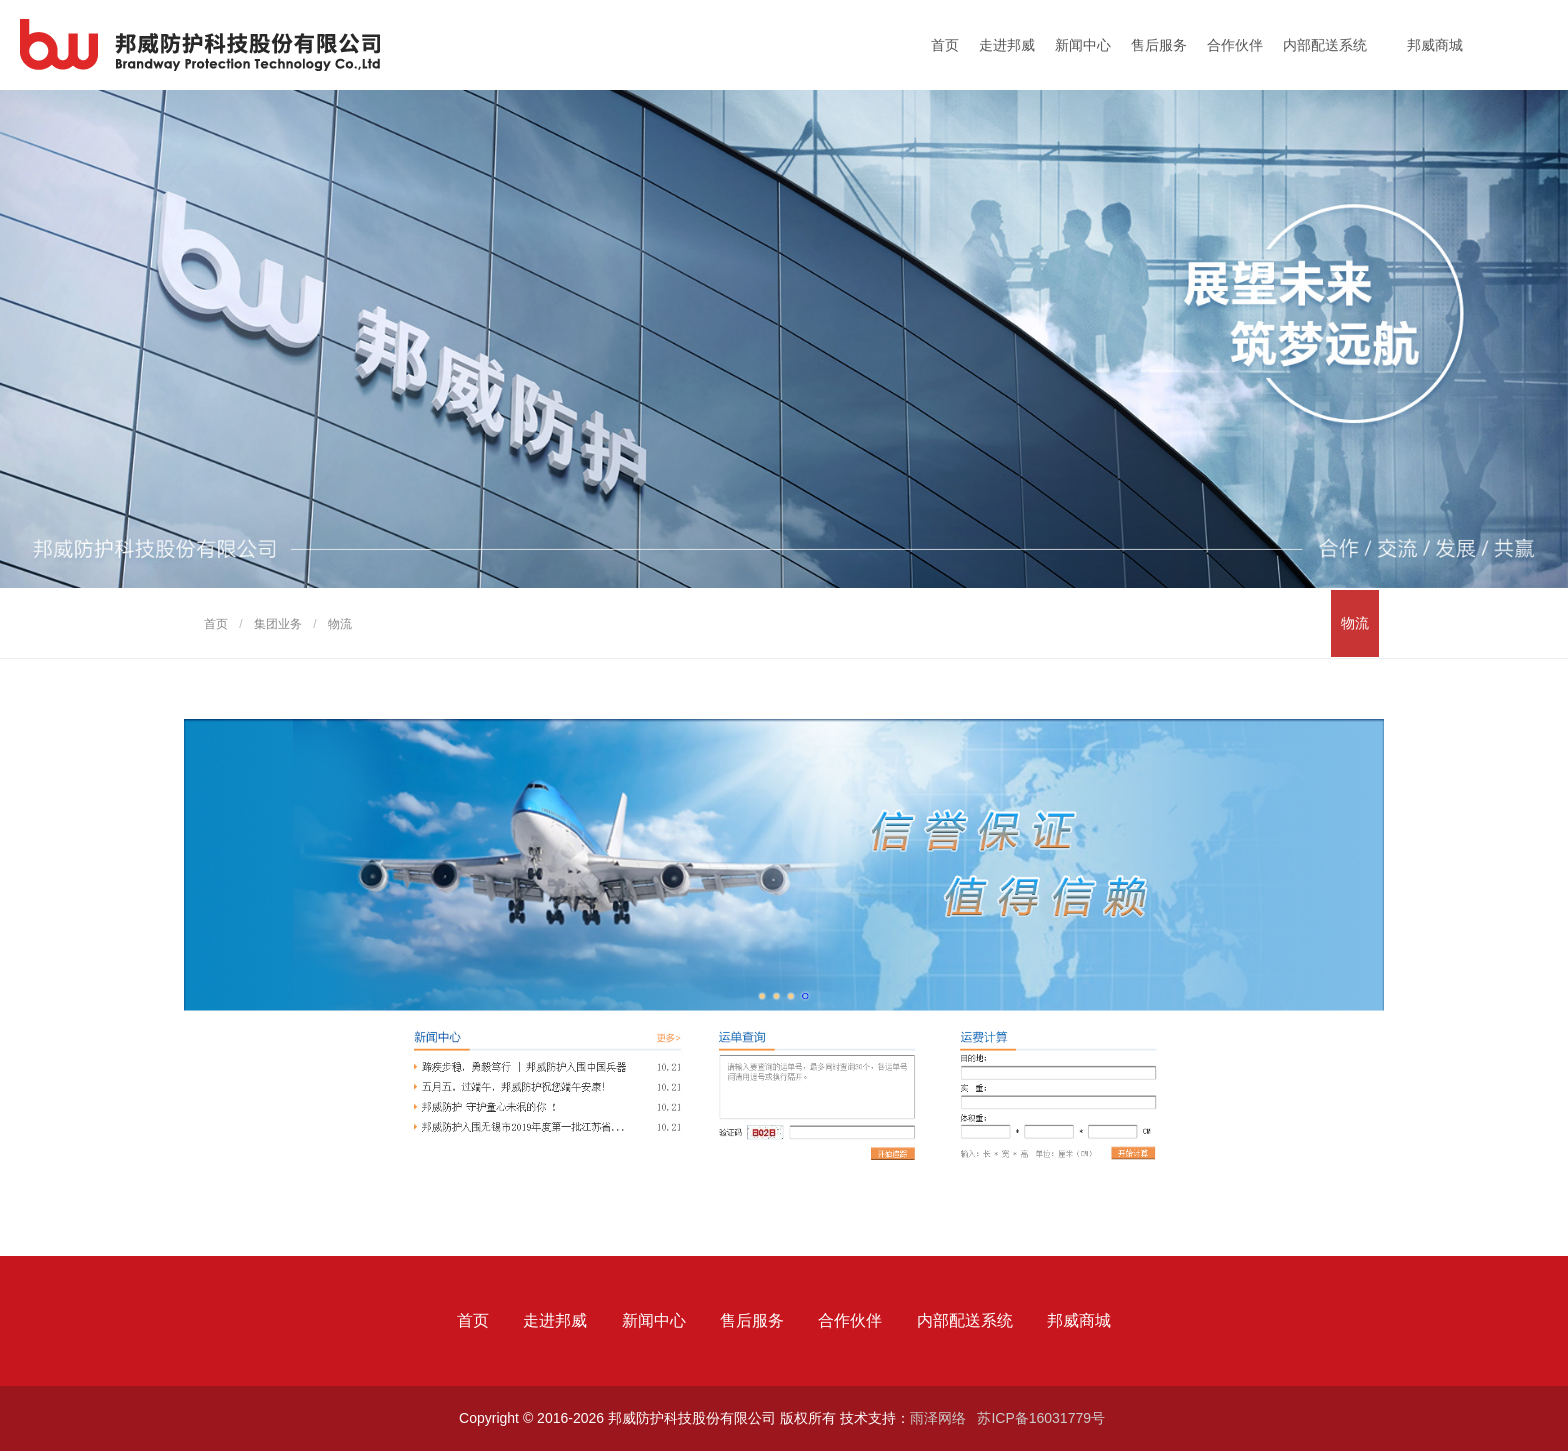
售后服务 (1159, 45)
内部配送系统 (1325, 45)
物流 (1355, 623)
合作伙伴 (1235, 45)
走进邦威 (1007, 45)
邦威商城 (1435, 45)
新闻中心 (1083, 45)
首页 (945, 45)
